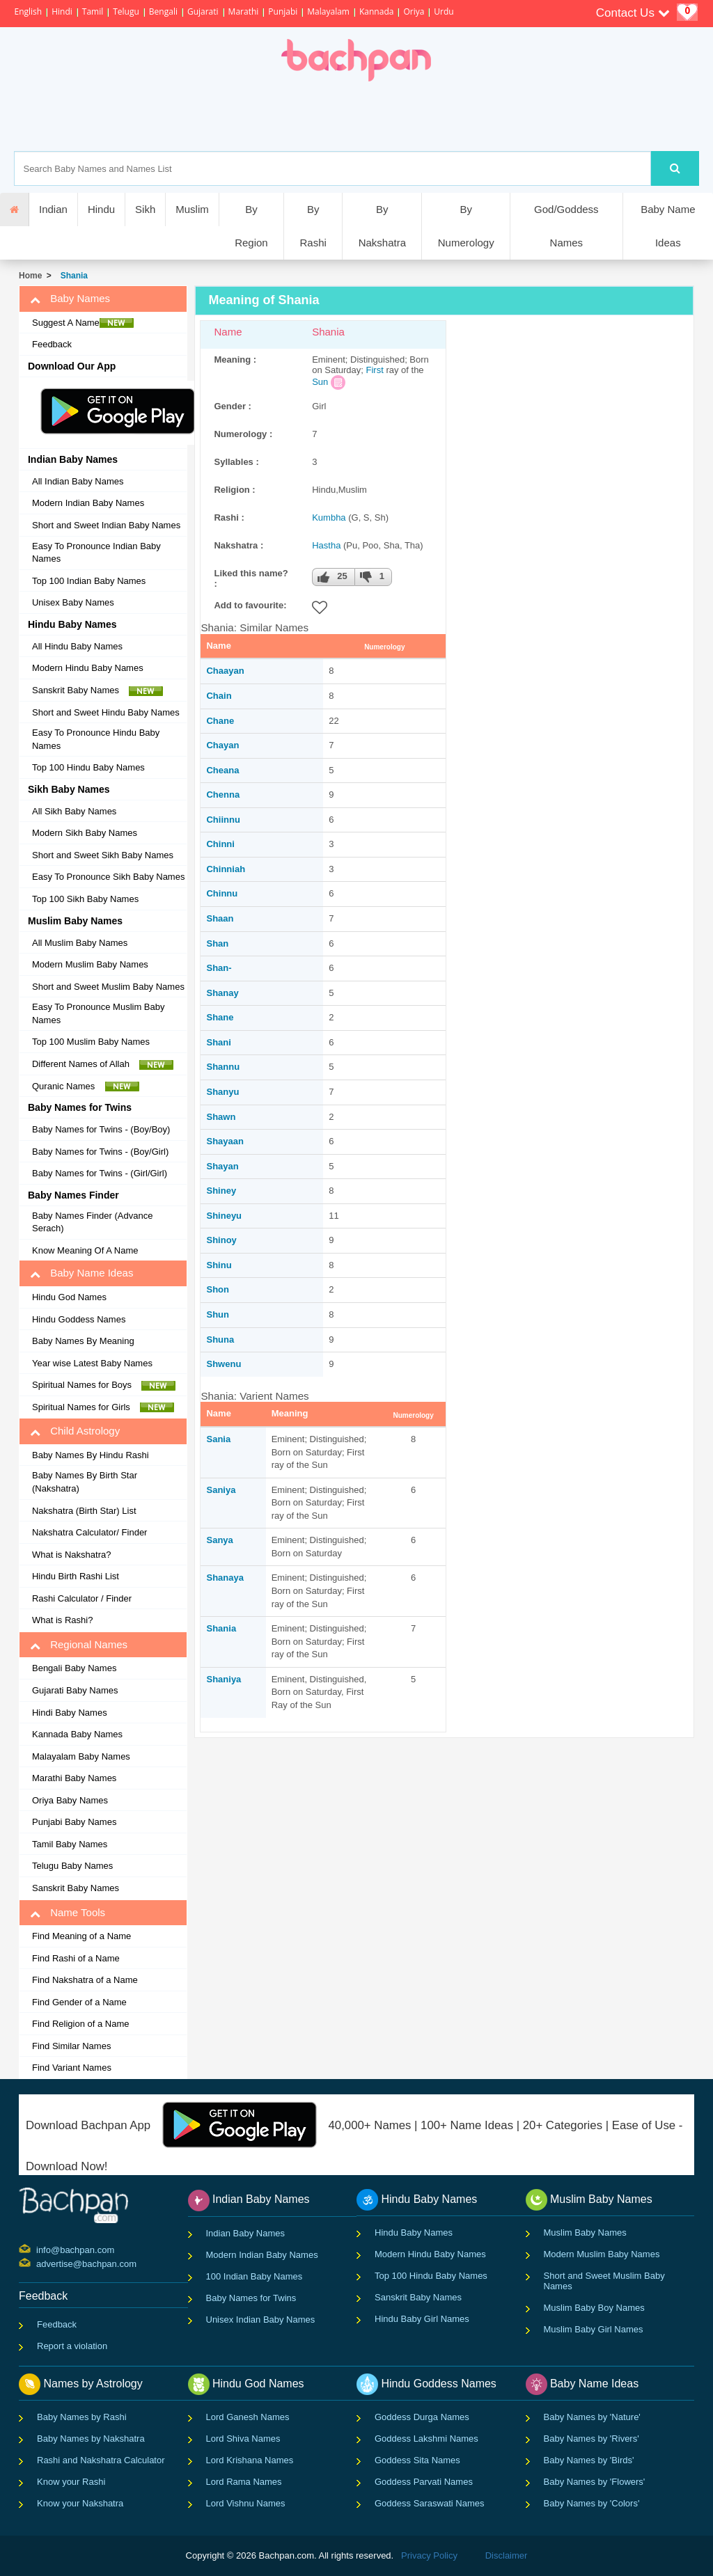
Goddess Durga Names (422, 2417)
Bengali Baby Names (74, 1668)
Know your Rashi (71, 2481)
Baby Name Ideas (668, 225)
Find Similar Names (71, 2046)
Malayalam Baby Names (81, 1756)
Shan (217, 943)
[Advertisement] (404, 116)
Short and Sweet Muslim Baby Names (108, 986)
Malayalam (328, 11)
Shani (218, 1042)
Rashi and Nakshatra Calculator (101, 2460)
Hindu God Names (69, 1297)
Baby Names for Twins (251, 2298)
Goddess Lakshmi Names (426, 2438)
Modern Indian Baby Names (88, 503)
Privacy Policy (429, 2555)
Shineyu (224, 1215)
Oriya (413, 11)
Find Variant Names (71, 2067)
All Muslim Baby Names (79, 943)
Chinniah (225, 869)
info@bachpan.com (38, 2249)
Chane (220, 721)
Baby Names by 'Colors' (592, 2503)
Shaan (219, 918)
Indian (53, 209)
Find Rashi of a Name (76, 1958)
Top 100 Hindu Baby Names (88, 767)
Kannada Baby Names (77, 1734)
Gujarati (203, 11)
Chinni (220, 844)
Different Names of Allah (102, 1064)
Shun (217, 1314)
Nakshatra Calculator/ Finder (89, 1532)
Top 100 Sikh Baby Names (85, 899)
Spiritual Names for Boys (104, 1385)
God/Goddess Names (566, 225)
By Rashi (312, 225)
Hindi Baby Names (69, 1712)
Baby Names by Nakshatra (91, 2438)
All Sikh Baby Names (74, 811)
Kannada (376, 11)
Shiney (221, 1190)
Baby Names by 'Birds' (589, 2460)
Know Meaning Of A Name (85, 1250)
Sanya (219, 1540)
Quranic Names (85, 1086)
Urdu (443, 11)
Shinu (218, 1265)
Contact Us (633, 12)
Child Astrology (75, 1431)
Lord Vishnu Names (245, 2503)
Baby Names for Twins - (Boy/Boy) (101, 1129)
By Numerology (466, 225)
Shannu (223, 1066)
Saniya (220, 1490)
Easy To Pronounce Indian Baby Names (96, 552)
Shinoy (221, 1240)
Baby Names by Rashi (82, 2417)
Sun (320, 382)
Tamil (92, 11)
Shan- (218, 968)
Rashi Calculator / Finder (82, 1598)
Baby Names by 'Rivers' (591, 2438)
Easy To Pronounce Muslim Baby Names (98, 1013)
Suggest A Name (83, 323)
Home (30, 275)
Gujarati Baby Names (75, 1690)
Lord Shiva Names (243, 2438)
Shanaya (224, 1577)
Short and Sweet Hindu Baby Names (106, 712)
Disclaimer (506, 2555)
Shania (72, 275)
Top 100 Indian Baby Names (89, 581)
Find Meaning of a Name (81, 1936)
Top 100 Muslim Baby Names (91, 1041)
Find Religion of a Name (80, 2023)
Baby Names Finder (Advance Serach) (92, 1222)
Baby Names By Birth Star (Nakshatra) (84, 1482)
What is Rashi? (62, 1620)
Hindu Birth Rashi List (75, 1576)
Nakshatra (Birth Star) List (84, 1511)
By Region (251, 225)
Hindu (101, 209)
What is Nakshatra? (71, 1554)
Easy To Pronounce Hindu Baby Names (95, 739)
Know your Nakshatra (80, 2503)
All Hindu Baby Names (77, 646)
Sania (218, 1439)
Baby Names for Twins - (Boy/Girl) (100, 1151)
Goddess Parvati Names (424, 2481)
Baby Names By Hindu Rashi (90, 1455)
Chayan (222, 745)
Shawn (220, 1117)
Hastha (326, 545)
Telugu (126, 11)
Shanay (222, 993)
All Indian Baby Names (78, 481)
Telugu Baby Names (72, 1865)
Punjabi (282, 11)
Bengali (163, 11)
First (375, 370)
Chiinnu (223, 819)
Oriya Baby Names (70, 1800)
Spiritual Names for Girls (103, 1407)
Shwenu (223, 1364)
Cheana (222, 770)
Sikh (145, 209)
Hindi (62, 11)
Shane (219, 1017)
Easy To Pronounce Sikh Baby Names (108, 876)
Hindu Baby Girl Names (422, 2319)
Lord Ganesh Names (248, 2417)
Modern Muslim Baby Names (90, 964)
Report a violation (72, 2346)
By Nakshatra (382, 225)
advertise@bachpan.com (38, 2263)
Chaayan (225, 670)
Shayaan (224, 1141)
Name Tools (67, 1912)
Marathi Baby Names (74, 1778)
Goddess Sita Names (417, 2460)
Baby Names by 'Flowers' (594, 2481)
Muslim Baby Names (585, 2232)
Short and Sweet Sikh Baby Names (102, 855)
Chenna (223, 794)
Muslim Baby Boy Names (594, 2307)
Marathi (243, 11)
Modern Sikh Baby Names (84, 833)
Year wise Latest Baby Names (92, 1363)
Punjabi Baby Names (74, 1822)
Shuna (220, 1339)
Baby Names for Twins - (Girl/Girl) (99, 1173)
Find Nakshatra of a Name (85, 1980)
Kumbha (328, 517)
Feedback (52, 344)
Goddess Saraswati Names (430, 2503)
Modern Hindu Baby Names (87, 668)
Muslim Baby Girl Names (593, 2329)
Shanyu (222, 1091)
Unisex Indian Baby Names (260, 2319)
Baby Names (70, 298)
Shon (217, 1289)
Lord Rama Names (244, 2481)
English (28, 11)
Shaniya (223, 1679)
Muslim (192, 209)
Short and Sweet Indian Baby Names (106, 525)
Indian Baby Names (245, 2233)
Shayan (222, 1166)
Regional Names (78, 1644)
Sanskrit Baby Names (97, 690)
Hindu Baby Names (414, 2232)
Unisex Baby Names (73, 602)
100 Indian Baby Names (254, 2276)
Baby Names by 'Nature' (592, 2417)
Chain (218, 695)
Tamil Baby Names (69, 1844)
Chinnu (221, 893)
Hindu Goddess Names (78, 1319)
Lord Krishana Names (250, 2460)
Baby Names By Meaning (83, 1341)
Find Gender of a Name (79, 2002)
